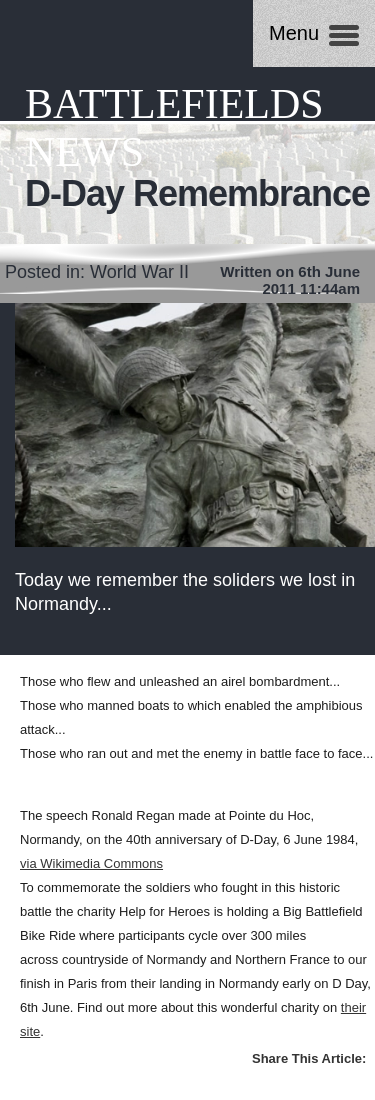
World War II (139, 272)
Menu (294, 33)
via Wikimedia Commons (91, 863)
